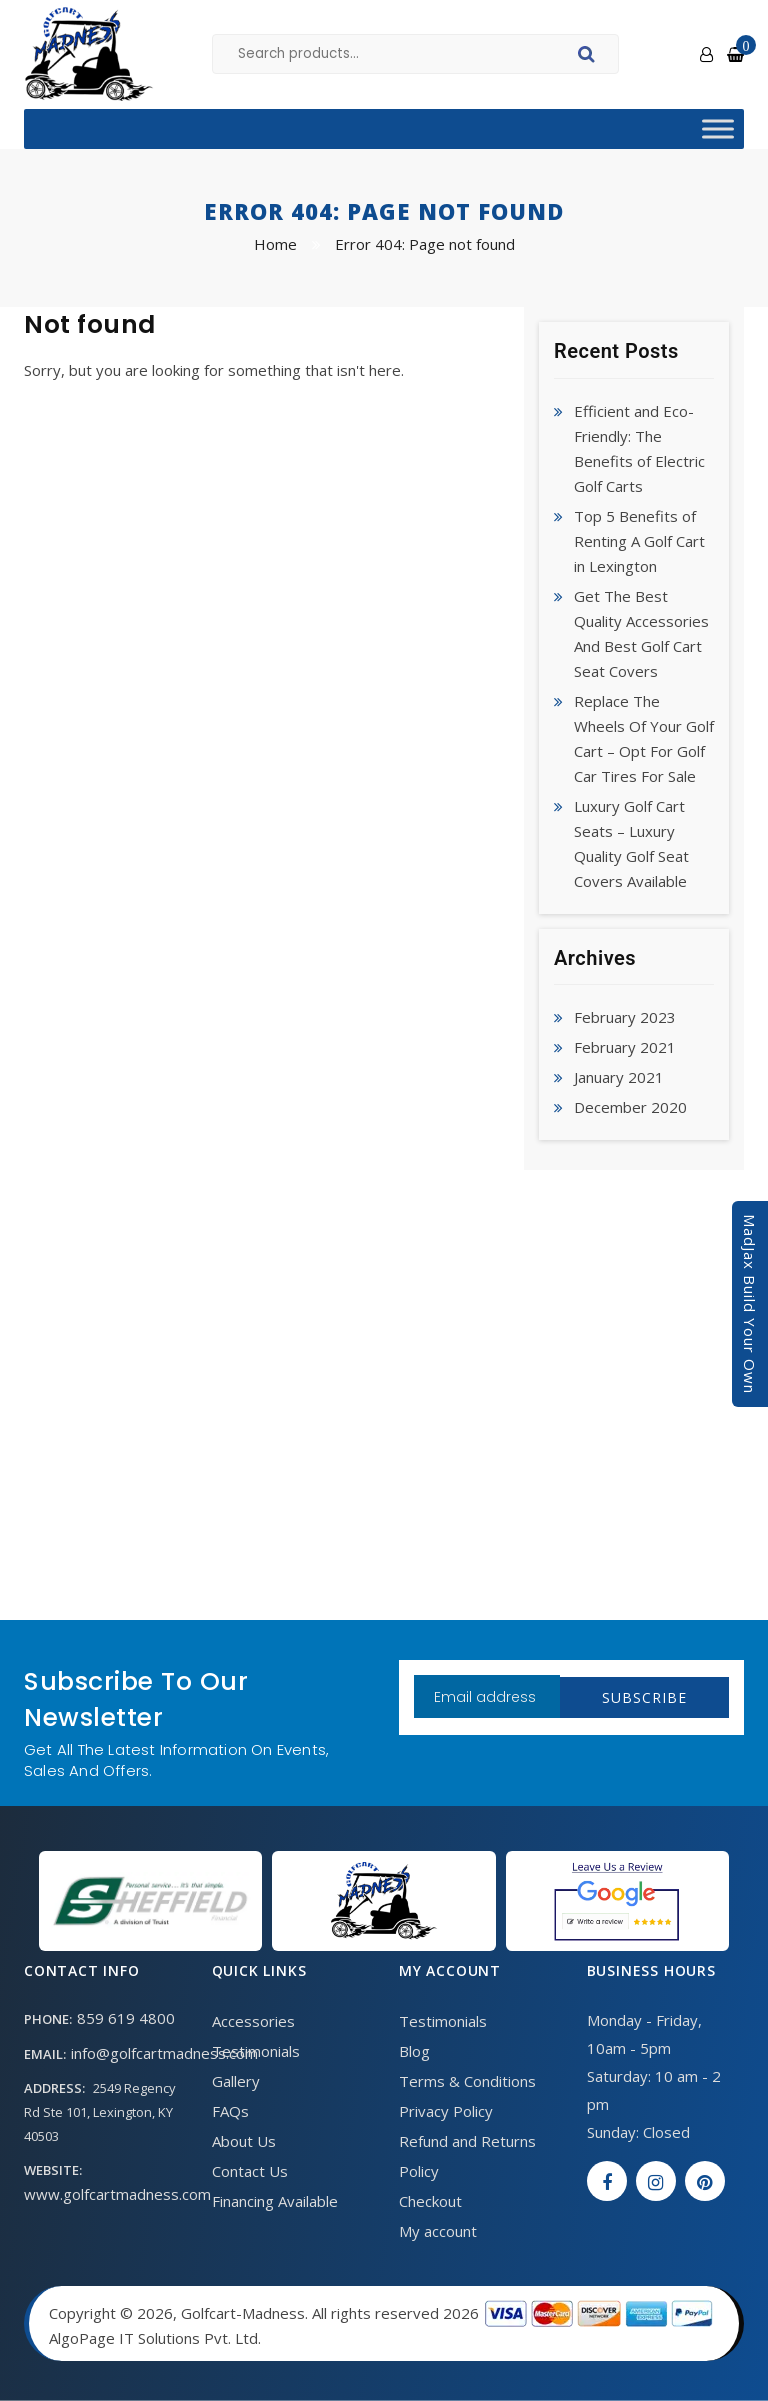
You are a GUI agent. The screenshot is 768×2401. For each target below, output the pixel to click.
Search (589, 57)
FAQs (230, 2111)
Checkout (430, 2201)
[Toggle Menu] (718, 128)
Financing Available (275, 2201)
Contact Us (250, 2171)
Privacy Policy (446, 2111)
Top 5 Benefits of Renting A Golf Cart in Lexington (639, 541)
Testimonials (256, 2051)
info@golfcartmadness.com (164, 2053)
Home (275, 244)
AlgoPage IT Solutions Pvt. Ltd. (155, 2338)
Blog (414, 2051)
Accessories (253, 2021)
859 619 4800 (126, 2018)
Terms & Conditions (467, 2081)
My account (438, 2231)
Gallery (236, 2081)
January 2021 (619, 1077)
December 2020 (630, 1107)
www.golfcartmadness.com (117, 2194)
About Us (244, 2141)
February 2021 (625, 1047)
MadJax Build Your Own (750, 1304)
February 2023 (625, 1017)
